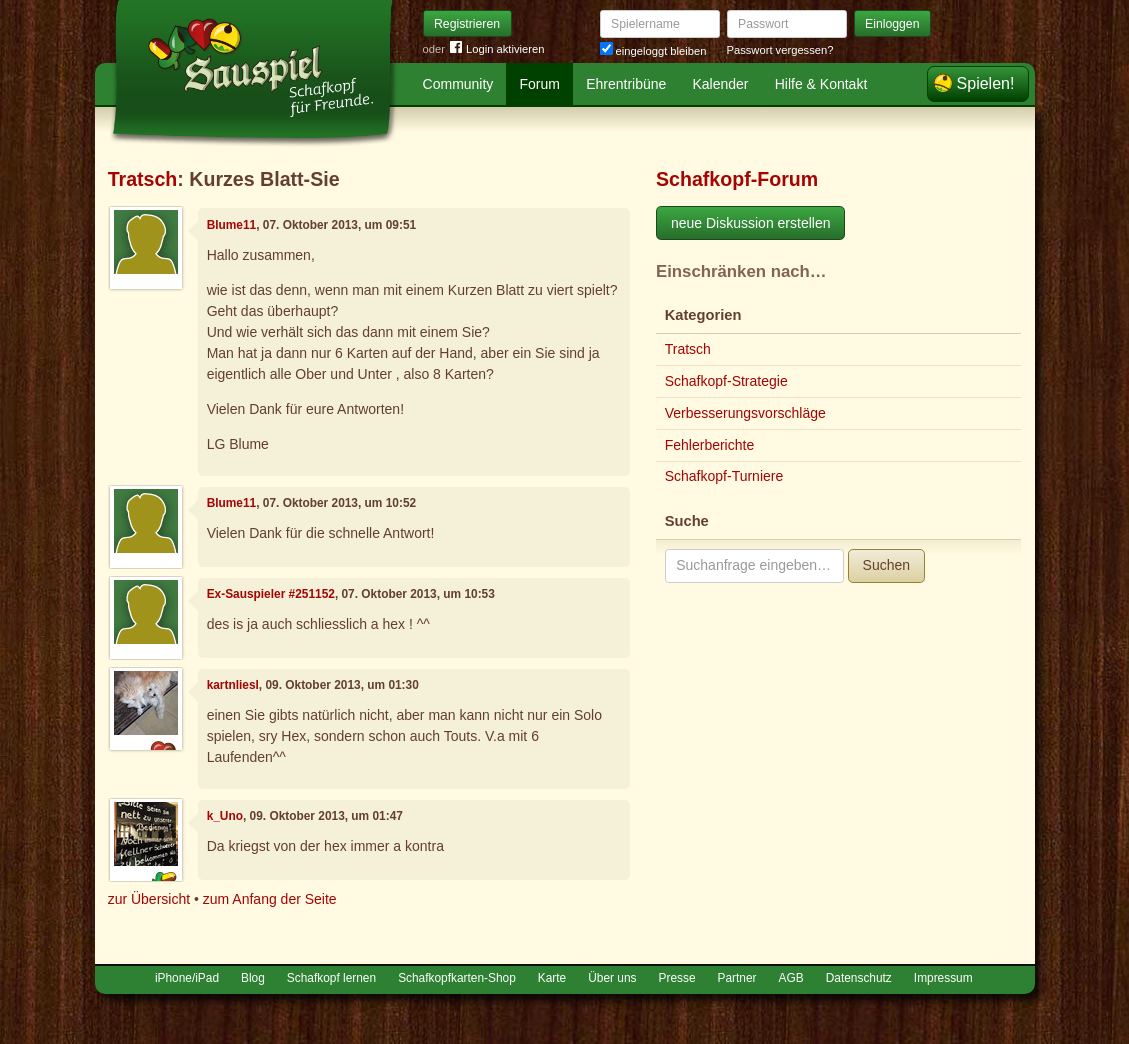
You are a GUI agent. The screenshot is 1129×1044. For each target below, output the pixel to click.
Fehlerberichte (710, 445)
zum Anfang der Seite (270, 899)
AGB (791, 978)
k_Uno (225, 816)
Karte (552, 978)
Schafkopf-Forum (737, 179)
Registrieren (467, 24)
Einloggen (892, 24)
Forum (540, 84)
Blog (253, 978)
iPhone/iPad (187, 978)
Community (458, 84)
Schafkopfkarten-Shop (457, 978)
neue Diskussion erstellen (751, 223)
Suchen (886, 565)
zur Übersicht (149, 899)
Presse (677, 978)
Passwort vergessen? (780, 50)
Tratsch (143, 179)
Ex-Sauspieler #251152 (271, 594)
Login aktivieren (497, 49)
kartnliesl (233, 685)
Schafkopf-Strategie (726, 381)
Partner (737, 978)
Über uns (612, 978)
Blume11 (232, 225)
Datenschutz (859, 978)
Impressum (943, 978)
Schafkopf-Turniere (724, 476)
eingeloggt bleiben (653, 51)
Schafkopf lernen (331, 978)
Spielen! (986, 83)
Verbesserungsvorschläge (745, 413)
